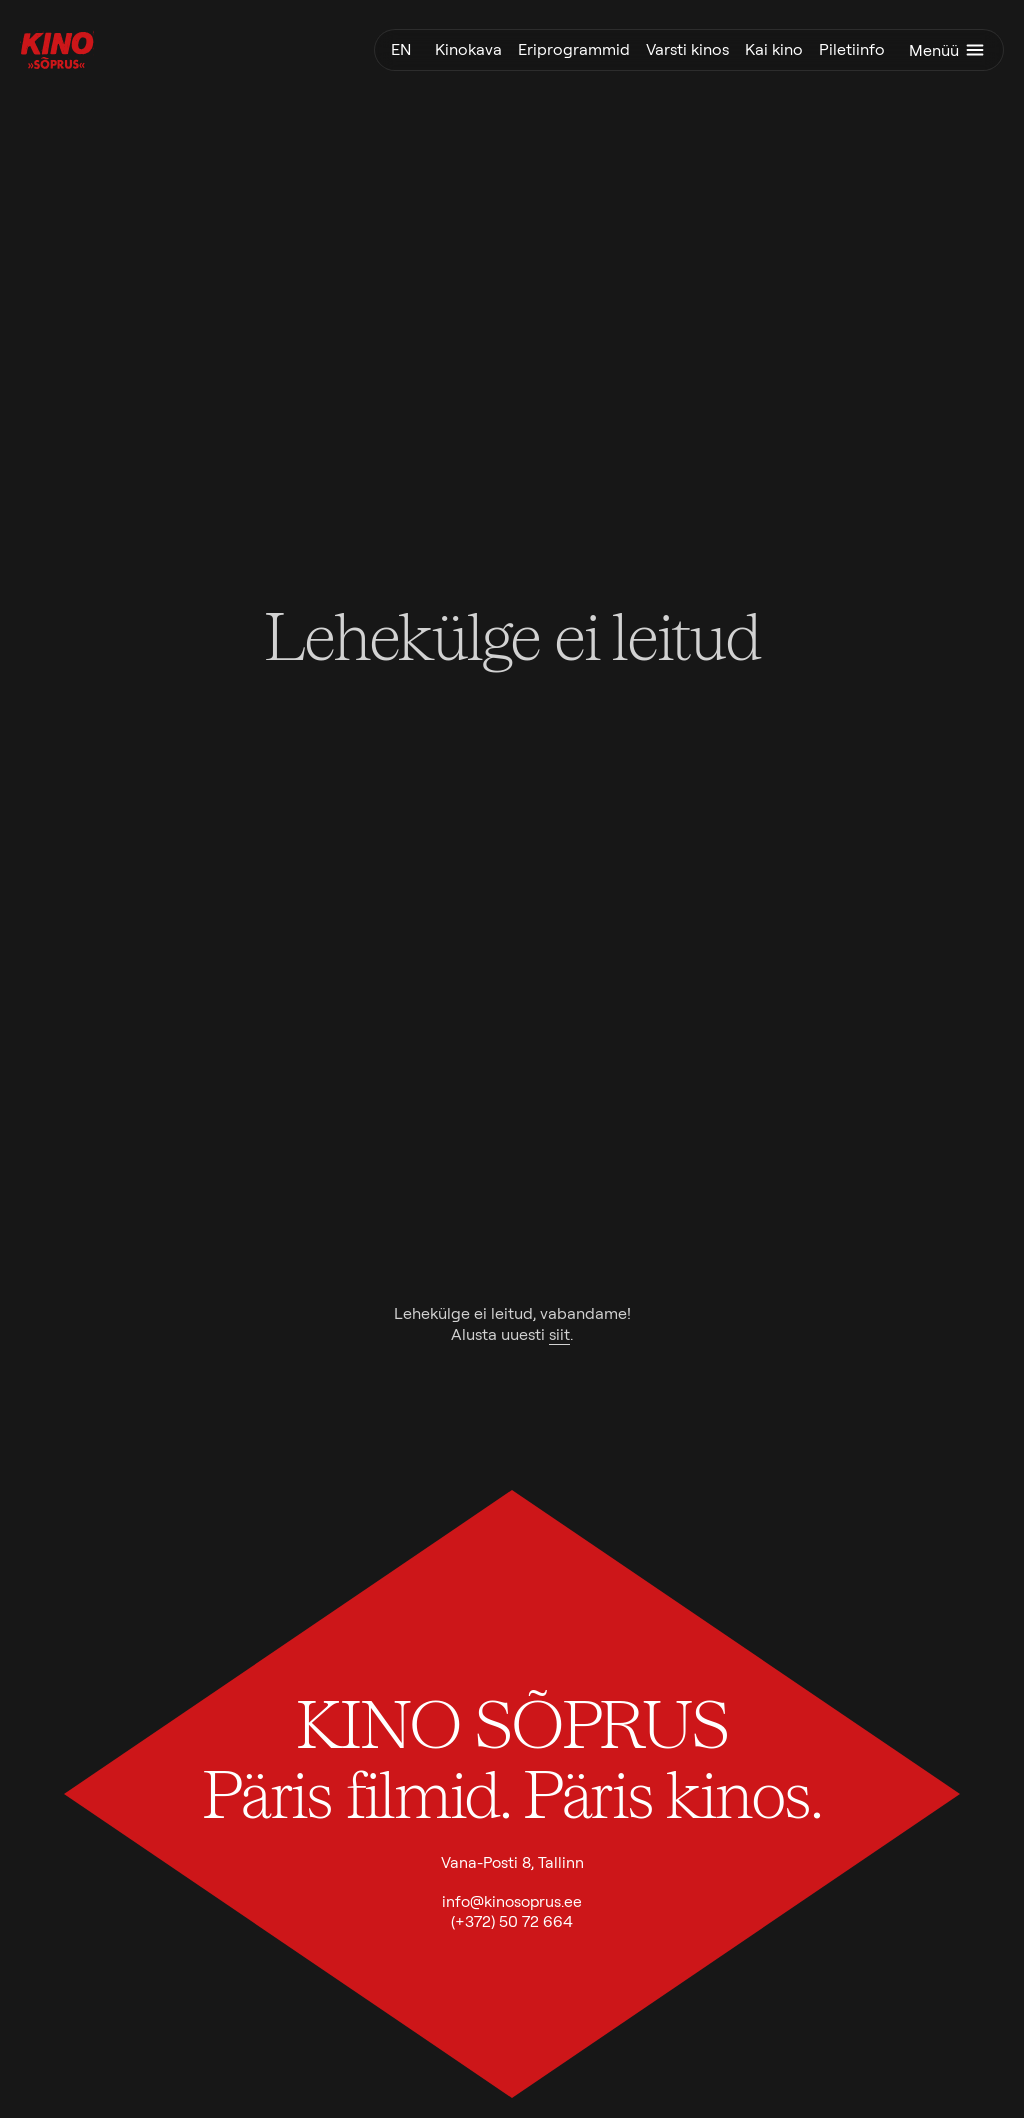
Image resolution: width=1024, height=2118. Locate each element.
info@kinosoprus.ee (512, 1901)
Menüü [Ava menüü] (948, 50)
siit (559, 1334)
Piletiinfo (852, 49)
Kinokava (468, 49)
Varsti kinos (687, 49)
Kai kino (774, 49)
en (401, 49)
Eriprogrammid (574, 49)
